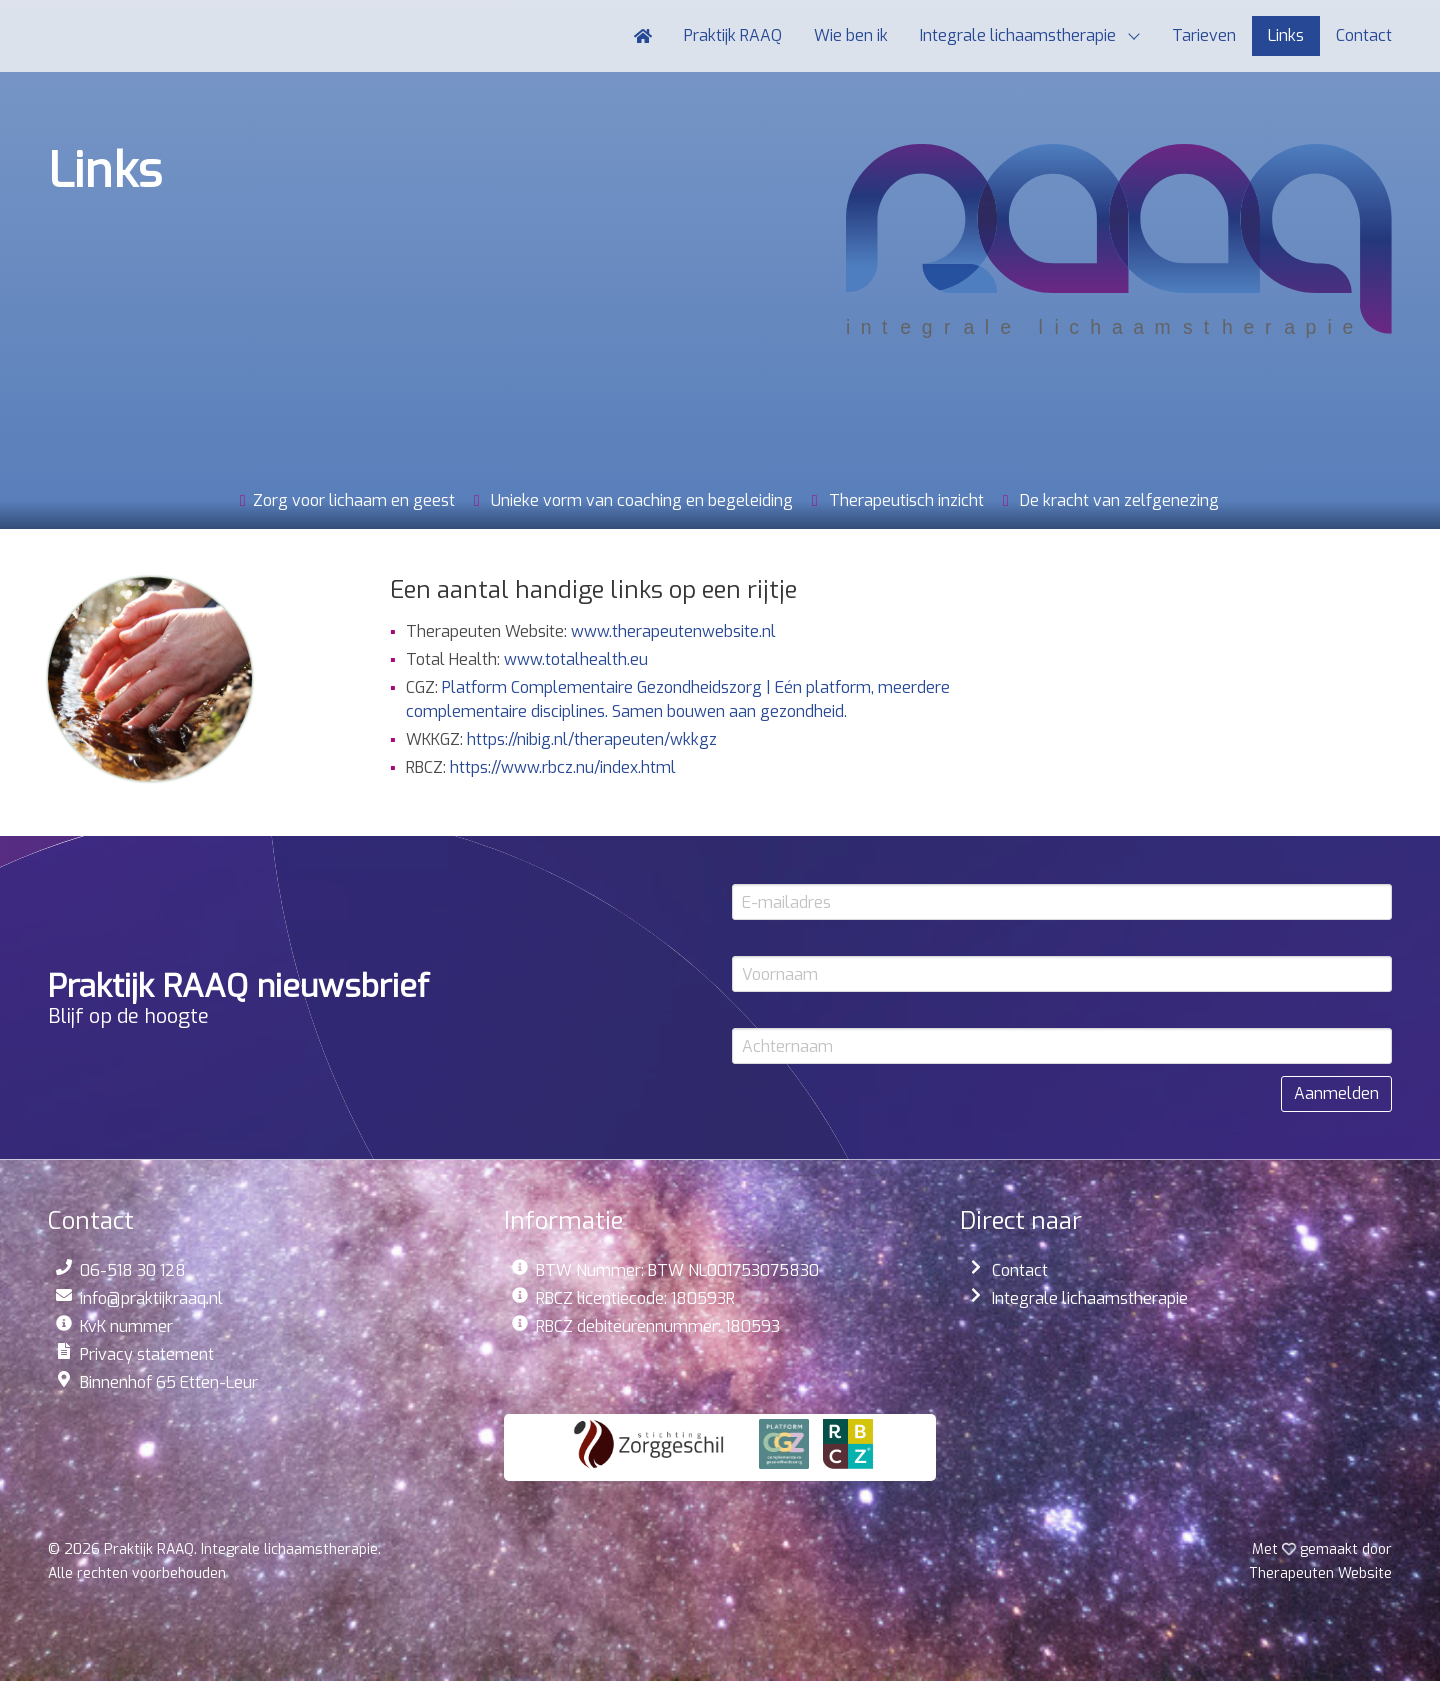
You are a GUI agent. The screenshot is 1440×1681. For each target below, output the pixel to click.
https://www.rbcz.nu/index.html (563, 767)
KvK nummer (126, 1326)
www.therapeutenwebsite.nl (673, 631)
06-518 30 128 (133, 1270)
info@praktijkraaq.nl (151, 1298)
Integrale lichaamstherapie (1090, 1298)
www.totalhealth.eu (576, 659)
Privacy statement (147, 1354)
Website (1320, 1573)
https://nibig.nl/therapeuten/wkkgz (592, 739)
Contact (1020, 1270)
